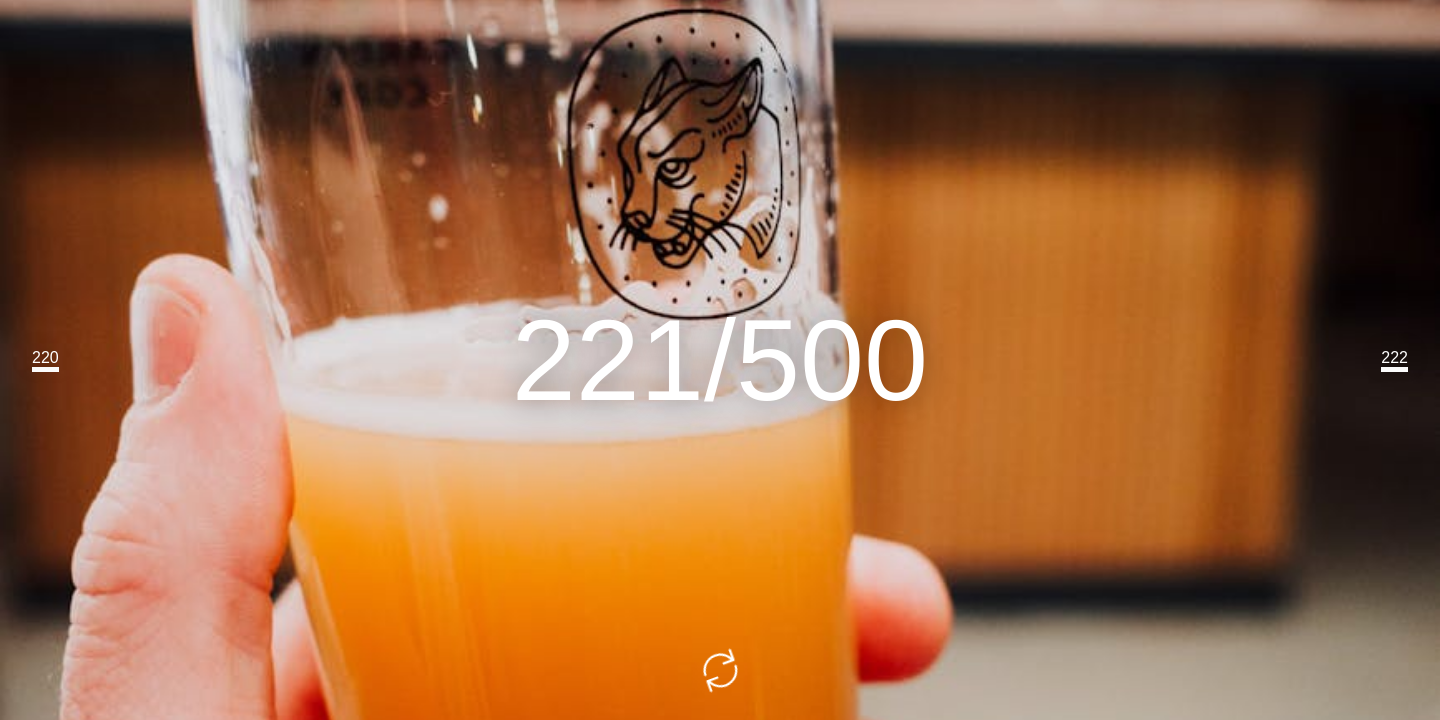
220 (45, 357)
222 (1394, 357)
